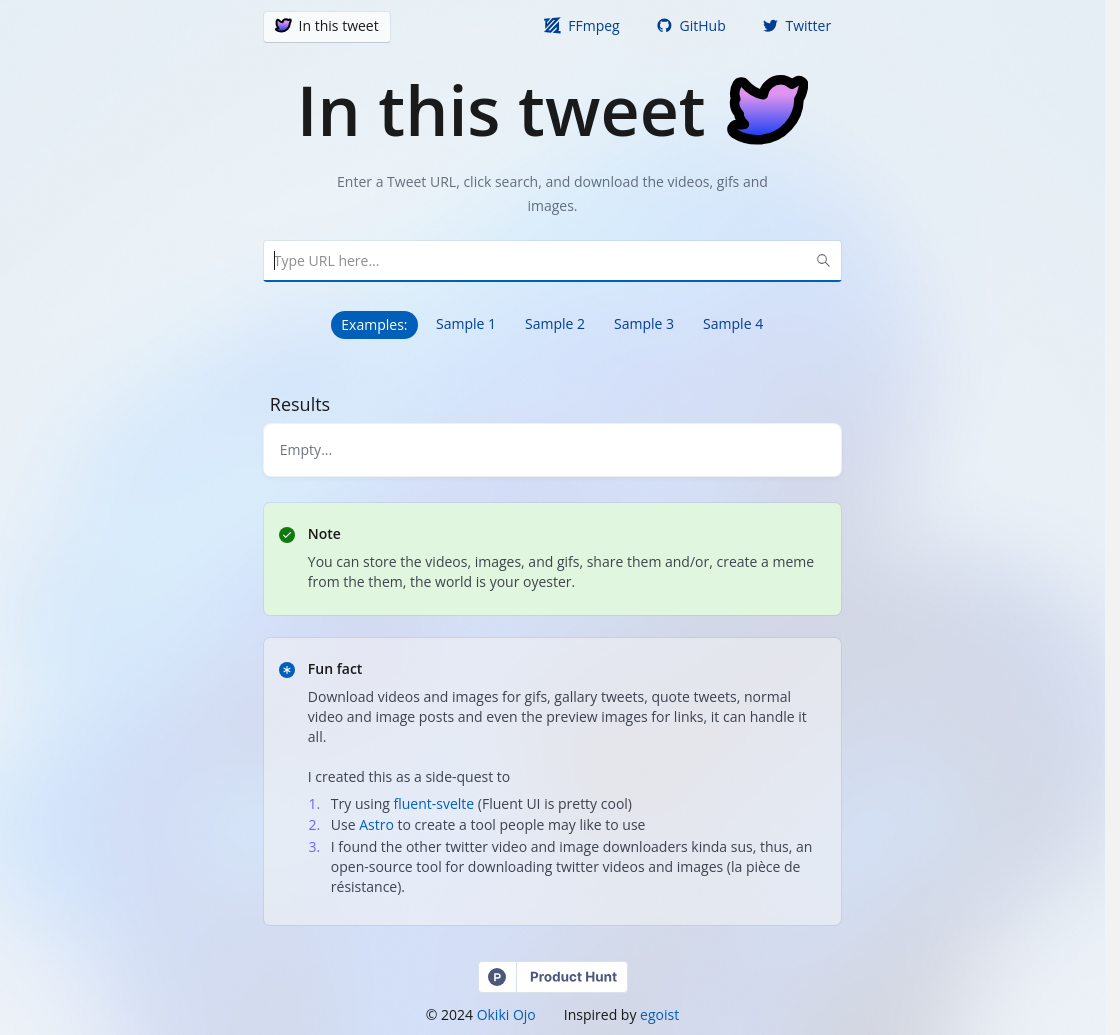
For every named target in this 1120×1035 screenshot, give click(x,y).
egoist (659, 1014)
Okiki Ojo (506, 1014)
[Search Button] (823, 261)
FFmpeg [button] (581, 25)
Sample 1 (466, 323)
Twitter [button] (796, 25)
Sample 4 (733, 323)
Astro (376, 824)
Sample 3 (644, 323)
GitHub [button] (691, 25)
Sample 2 (555, 323)
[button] (327, 27)
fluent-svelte (434, 803)
